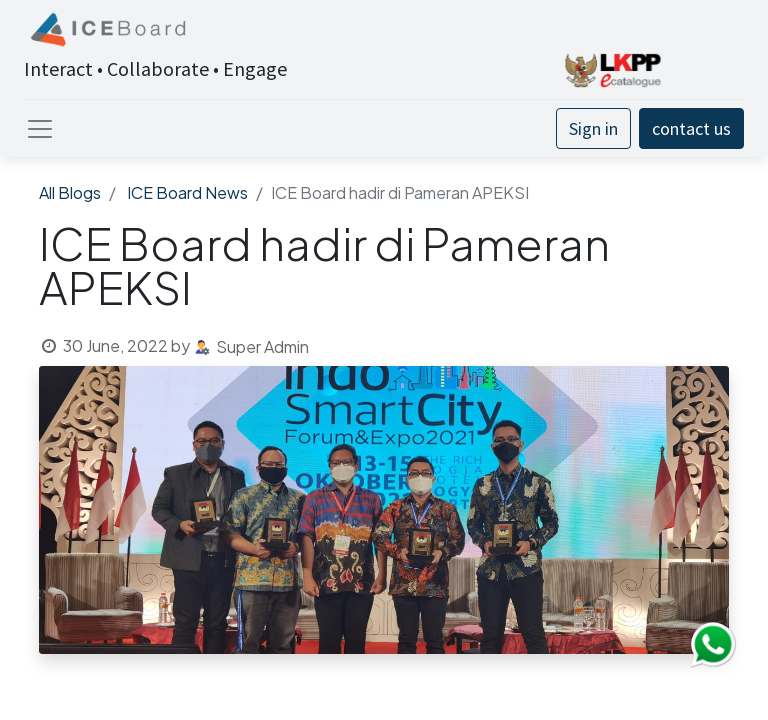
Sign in (593, 128)
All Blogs (70, 192)
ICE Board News (187, 192)
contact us (691, 128)
